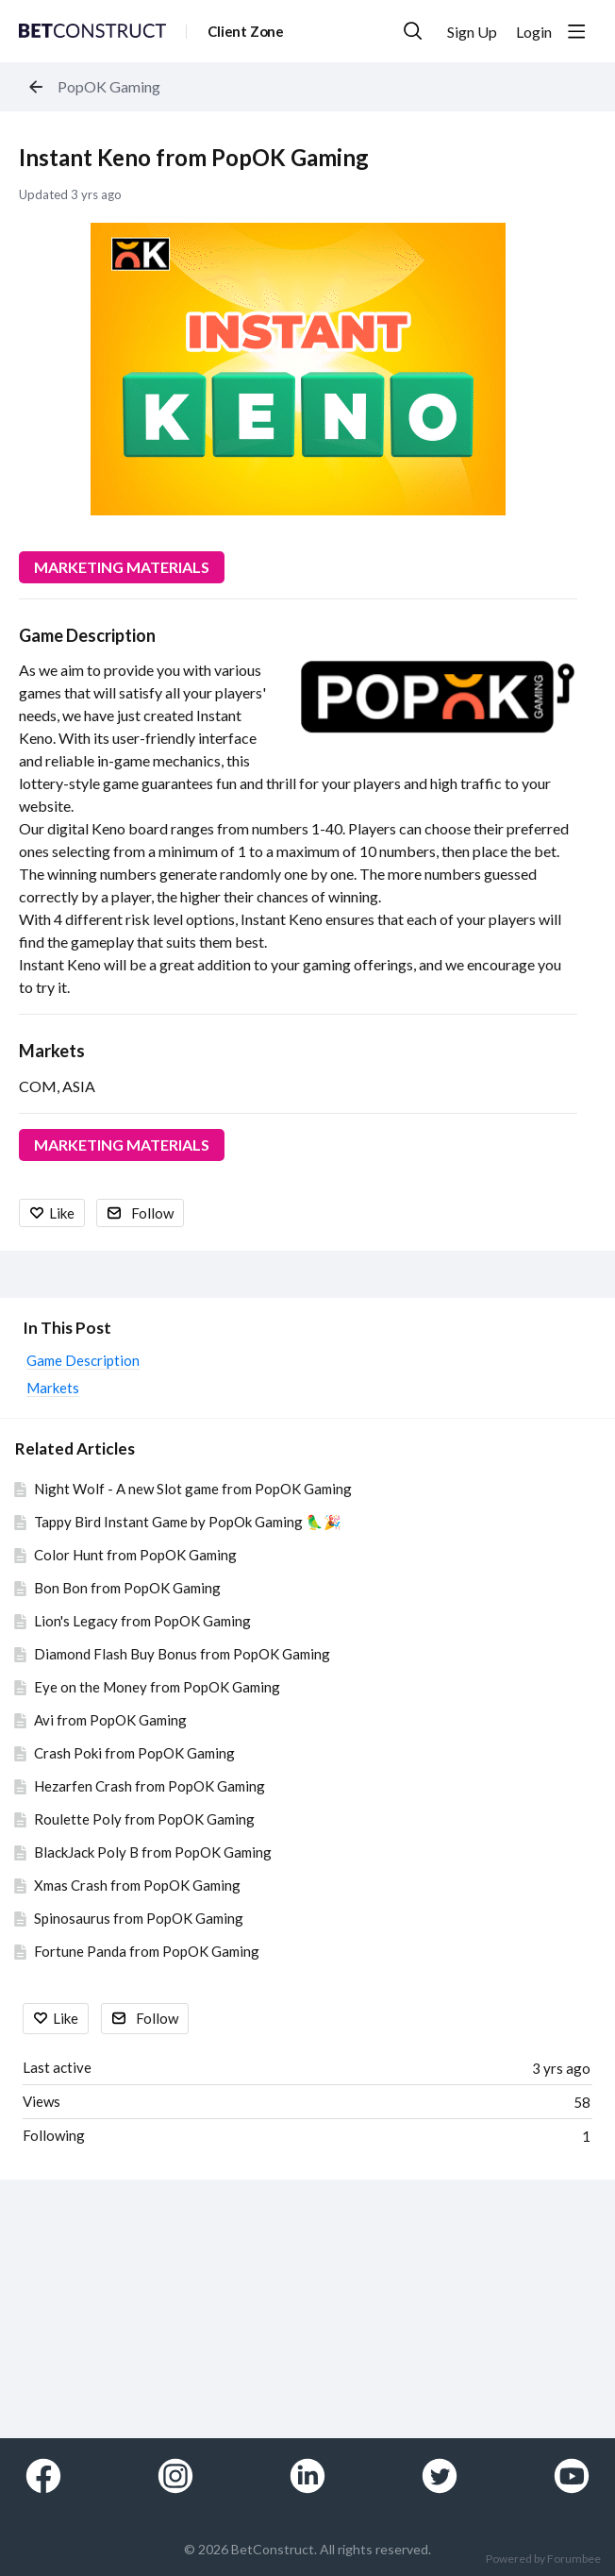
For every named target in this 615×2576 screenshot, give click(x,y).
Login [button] (534, 32)
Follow (152, 1212)
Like (62, 1212)
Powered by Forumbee (543, 2559)
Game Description (87, 635)
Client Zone (246, 31)
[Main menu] (576, 31)
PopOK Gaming (109, 86)
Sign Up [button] (472, 32)
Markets (52, 1050)
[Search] (413, 31)
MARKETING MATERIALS (121, 567)
